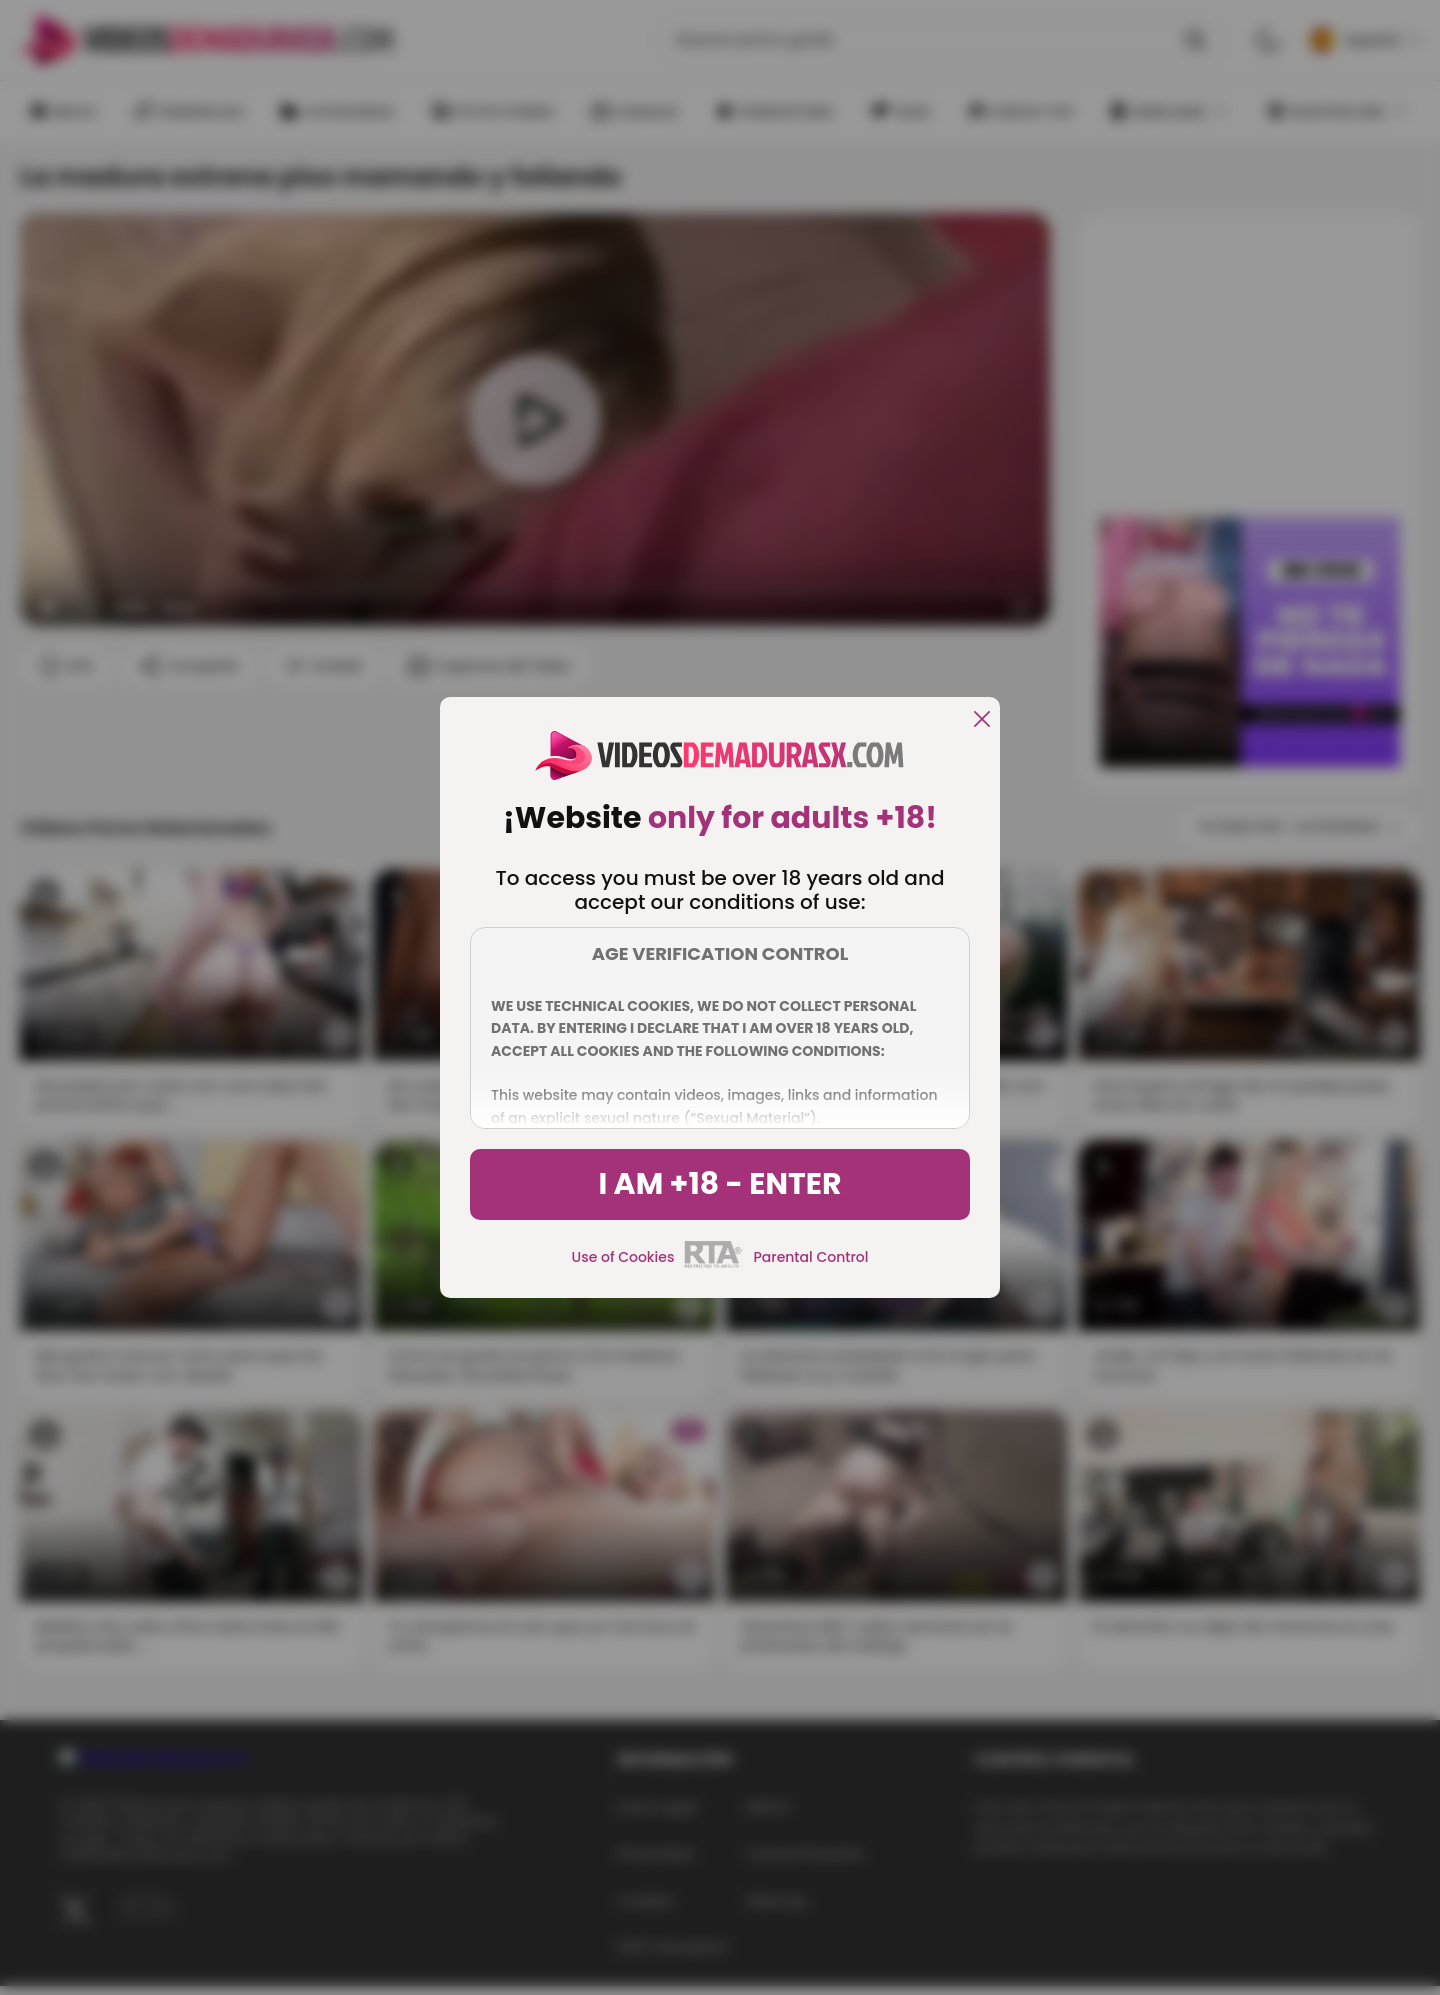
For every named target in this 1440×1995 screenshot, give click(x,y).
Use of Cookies (623, 1257)
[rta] (713, 1265)
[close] (982, 720)
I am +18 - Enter (719, 1184)
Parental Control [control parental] (810, 1257)
